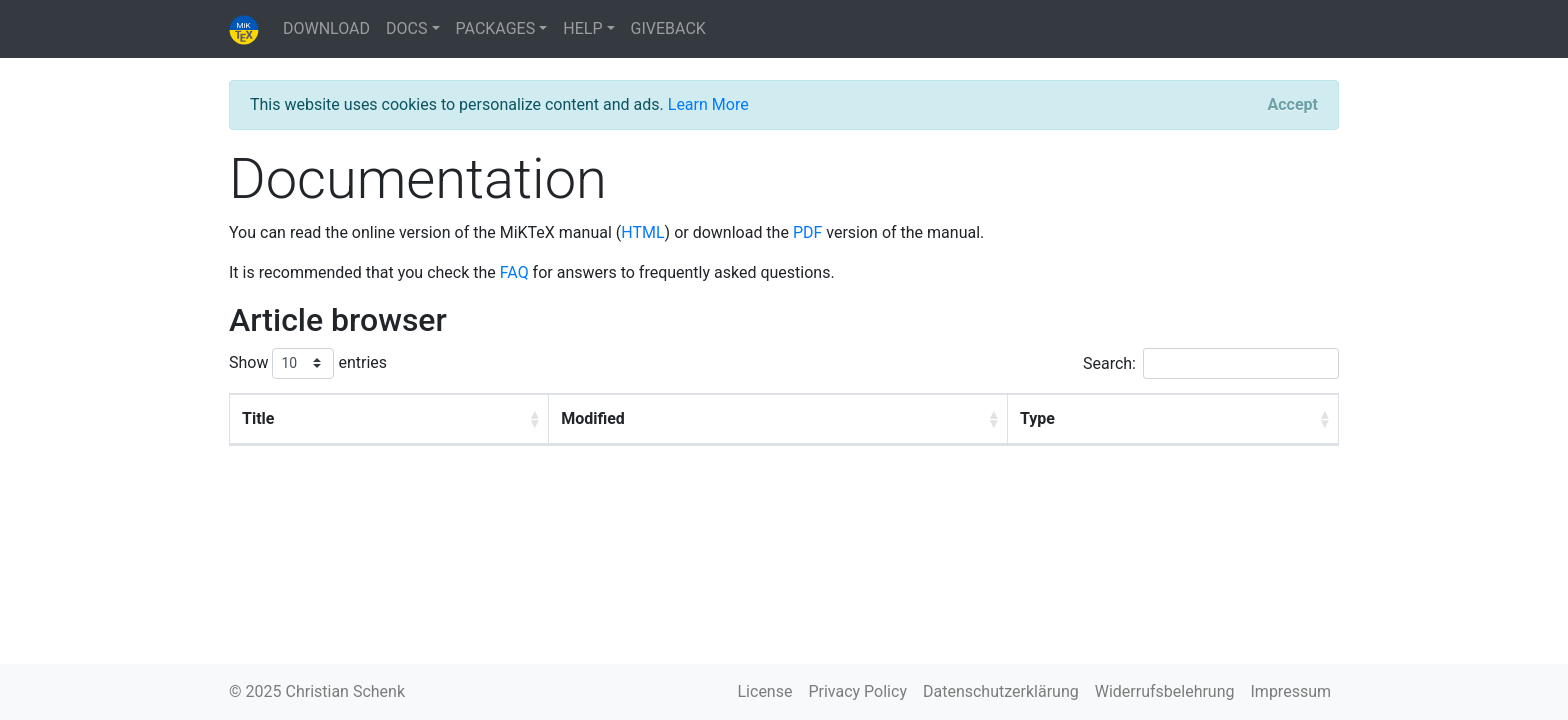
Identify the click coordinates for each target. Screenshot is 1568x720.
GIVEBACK (668, 28)
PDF (807, 232)
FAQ (514, 272)
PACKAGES (496, 28)
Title (258, 418)
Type (1037, 418)
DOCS (406, 28)
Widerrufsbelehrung (1165, 691)
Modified (593, 418)
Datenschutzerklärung (1001, 691)
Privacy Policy (857, 691)
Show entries (308, 363)
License (765, 691)
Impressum (1291, 691)
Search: (1211, 363)
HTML (642, 232)
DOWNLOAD (326, 28)
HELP (582, 28)
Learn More (708, 104)
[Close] (1293, 105)
